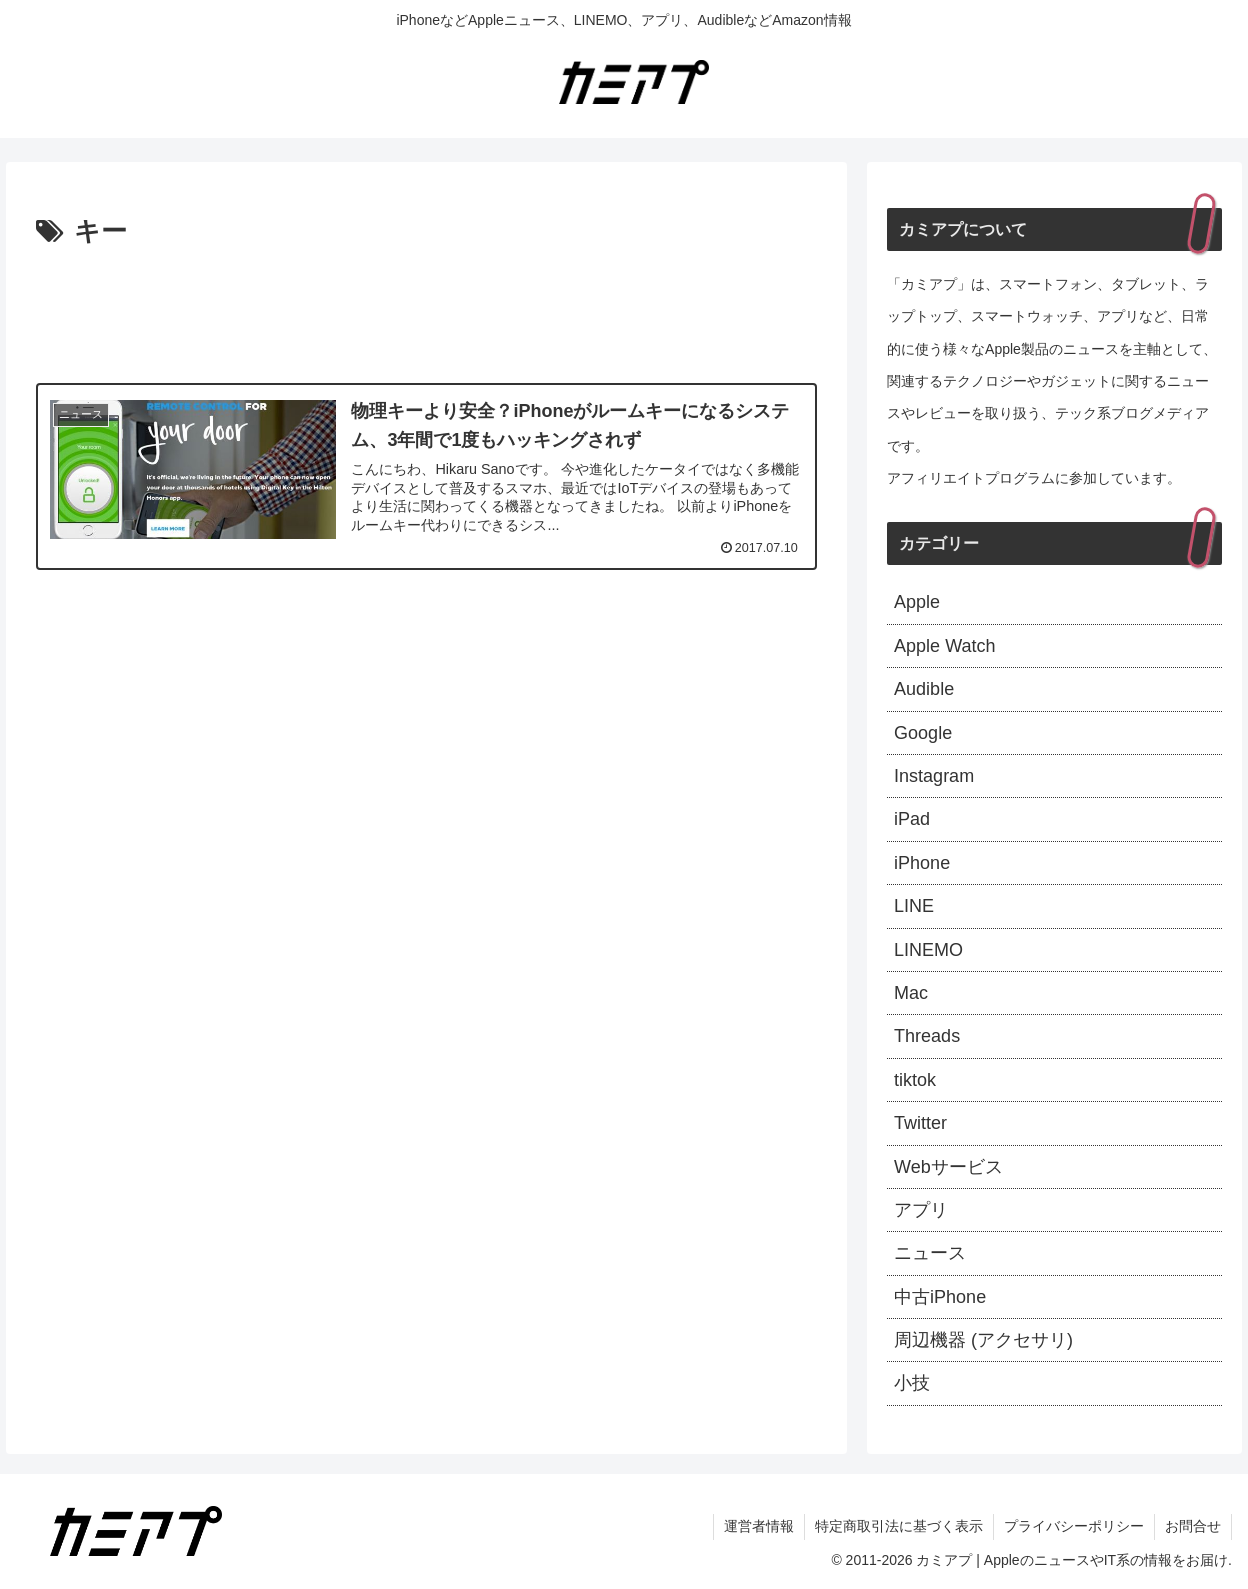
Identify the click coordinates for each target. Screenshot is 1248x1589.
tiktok (915, 1080)
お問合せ (1193, 1526)
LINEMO (928, 950)
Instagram (934, 776)
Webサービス (948, 1167)
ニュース (930, 1253)
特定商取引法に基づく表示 (899, 1526)
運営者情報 (759, 1526)
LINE (914, 906)
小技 (912, 1383)
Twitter (920, 1123)
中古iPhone (940, 1297)
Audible (924, 689)
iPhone (922, 863)
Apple (917, 602)
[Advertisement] (426, 310)
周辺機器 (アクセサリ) (983, 1340)
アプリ (921, 1210)
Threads (927, 1036)
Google (923, 733)
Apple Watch (944, 646)
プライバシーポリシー (1074, 1526)
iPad (912, 819)
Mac (911, 993)
